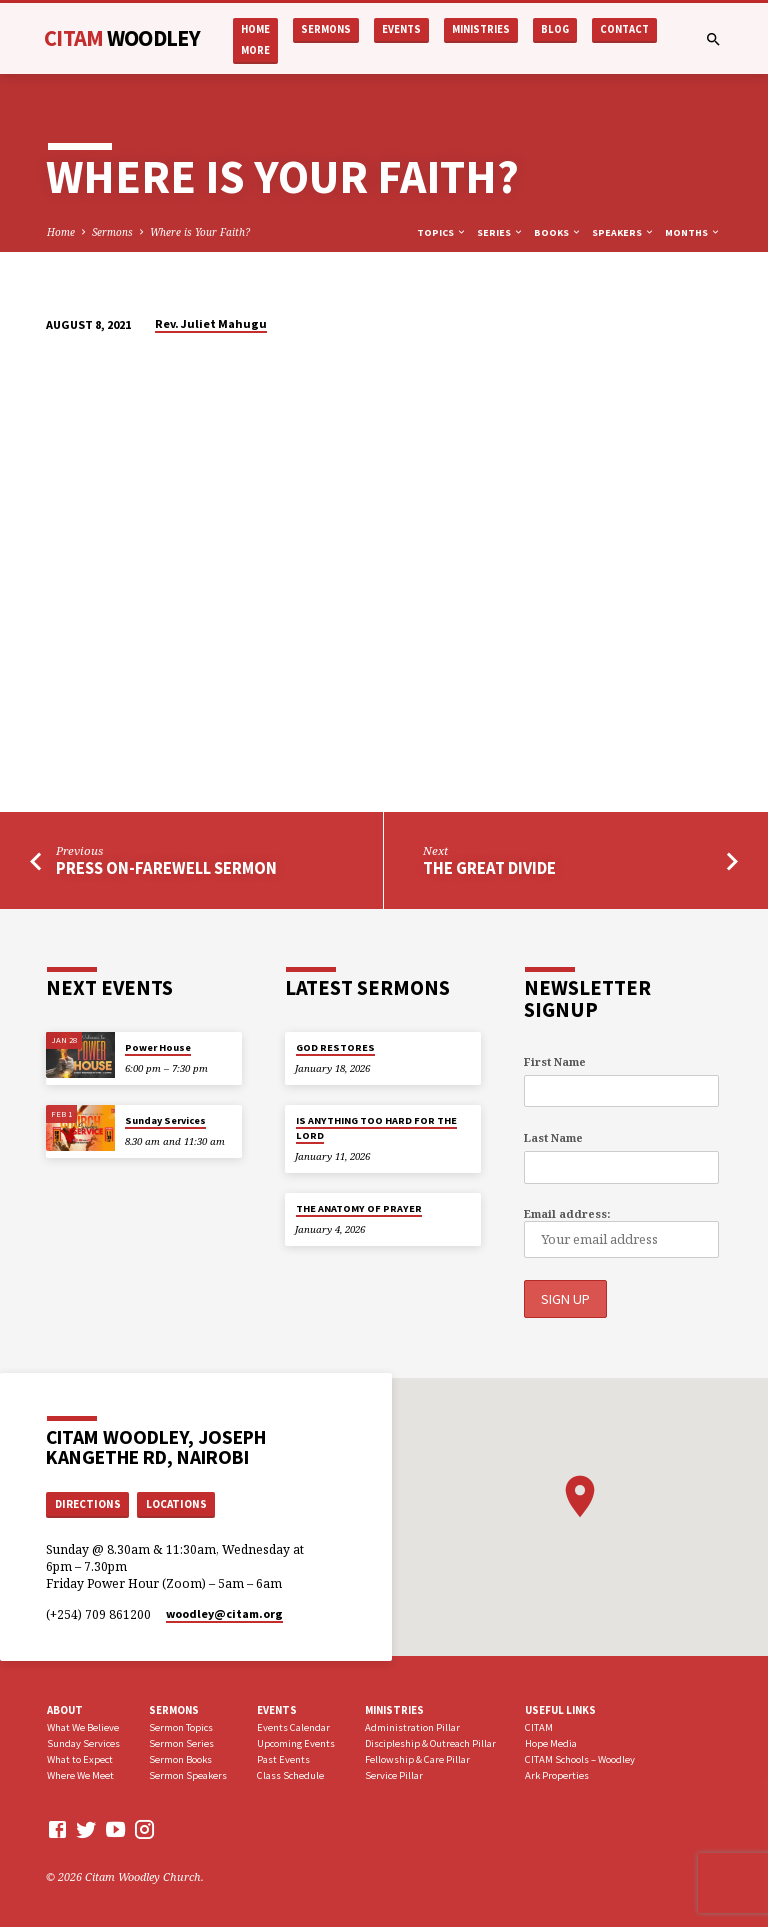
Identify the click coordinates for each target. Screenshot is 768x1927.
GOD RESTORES (335, 1047)
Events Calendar (293, 1726)
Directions (88, 1502)
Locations (176, 1502)
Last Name (553, 1137)
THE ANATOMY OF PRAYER (359, 1208)
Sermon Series (181, 1742)
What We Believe (83, 1726)
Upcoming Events (296, 1742)
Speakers (623, 232)
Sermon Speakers (188, 1773)
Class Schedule (290, 1773)
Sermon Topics (181, 1726)
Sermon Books (180, 1757)
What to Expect (80, 1757)
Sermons (326, 29)
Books (558, 232)
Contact (624, 29)
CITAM (122, 38)
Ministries (481, 29)
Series (500, 232)
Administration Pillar (412, 1726)
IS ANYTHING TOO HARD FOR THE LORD (376, 1127)
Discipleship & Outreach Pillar (430, 1742)
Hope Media (551, 1742)
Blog (555, 29)
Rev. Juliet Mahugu (211, 323)
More (255, 50)
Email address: (567, 1213)
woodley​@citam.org (224, 1611)
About (65, 1708)
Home (255, 29)
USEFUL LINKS (560, 1708)
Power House (158, 1047)
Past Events (283, 1757)
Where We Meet (80, 1773)
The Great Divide (489, 868)
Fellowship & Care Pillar (417, 1757)
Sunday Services (165, 1120)
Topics (442, 232)
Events (401, 29)
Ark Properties (557, 1773)
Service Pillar (394, 1773)
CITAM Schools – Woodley (580, 1757)
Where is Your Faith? (200, 232)
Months (693, 232)
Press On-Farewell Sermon (166, 868)
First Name (555, 1061)
